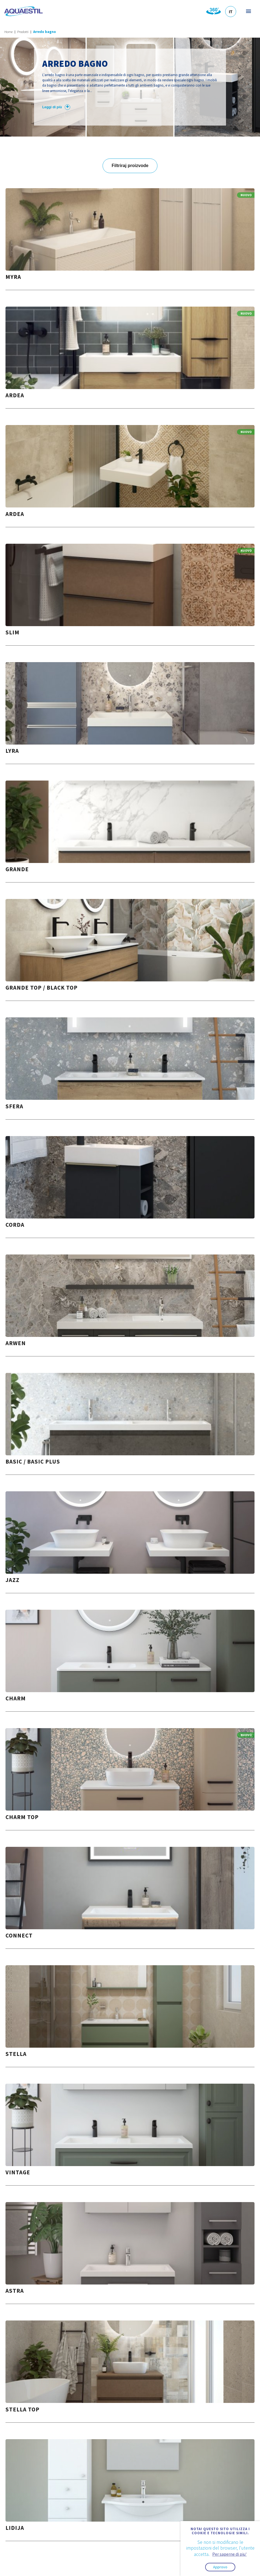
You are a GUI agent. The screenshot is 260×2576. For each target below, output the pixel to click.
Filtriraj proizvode (130, 165)
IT (230, 12)
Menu (248, 11)
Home (8, 31)
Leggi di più (56, 107)
